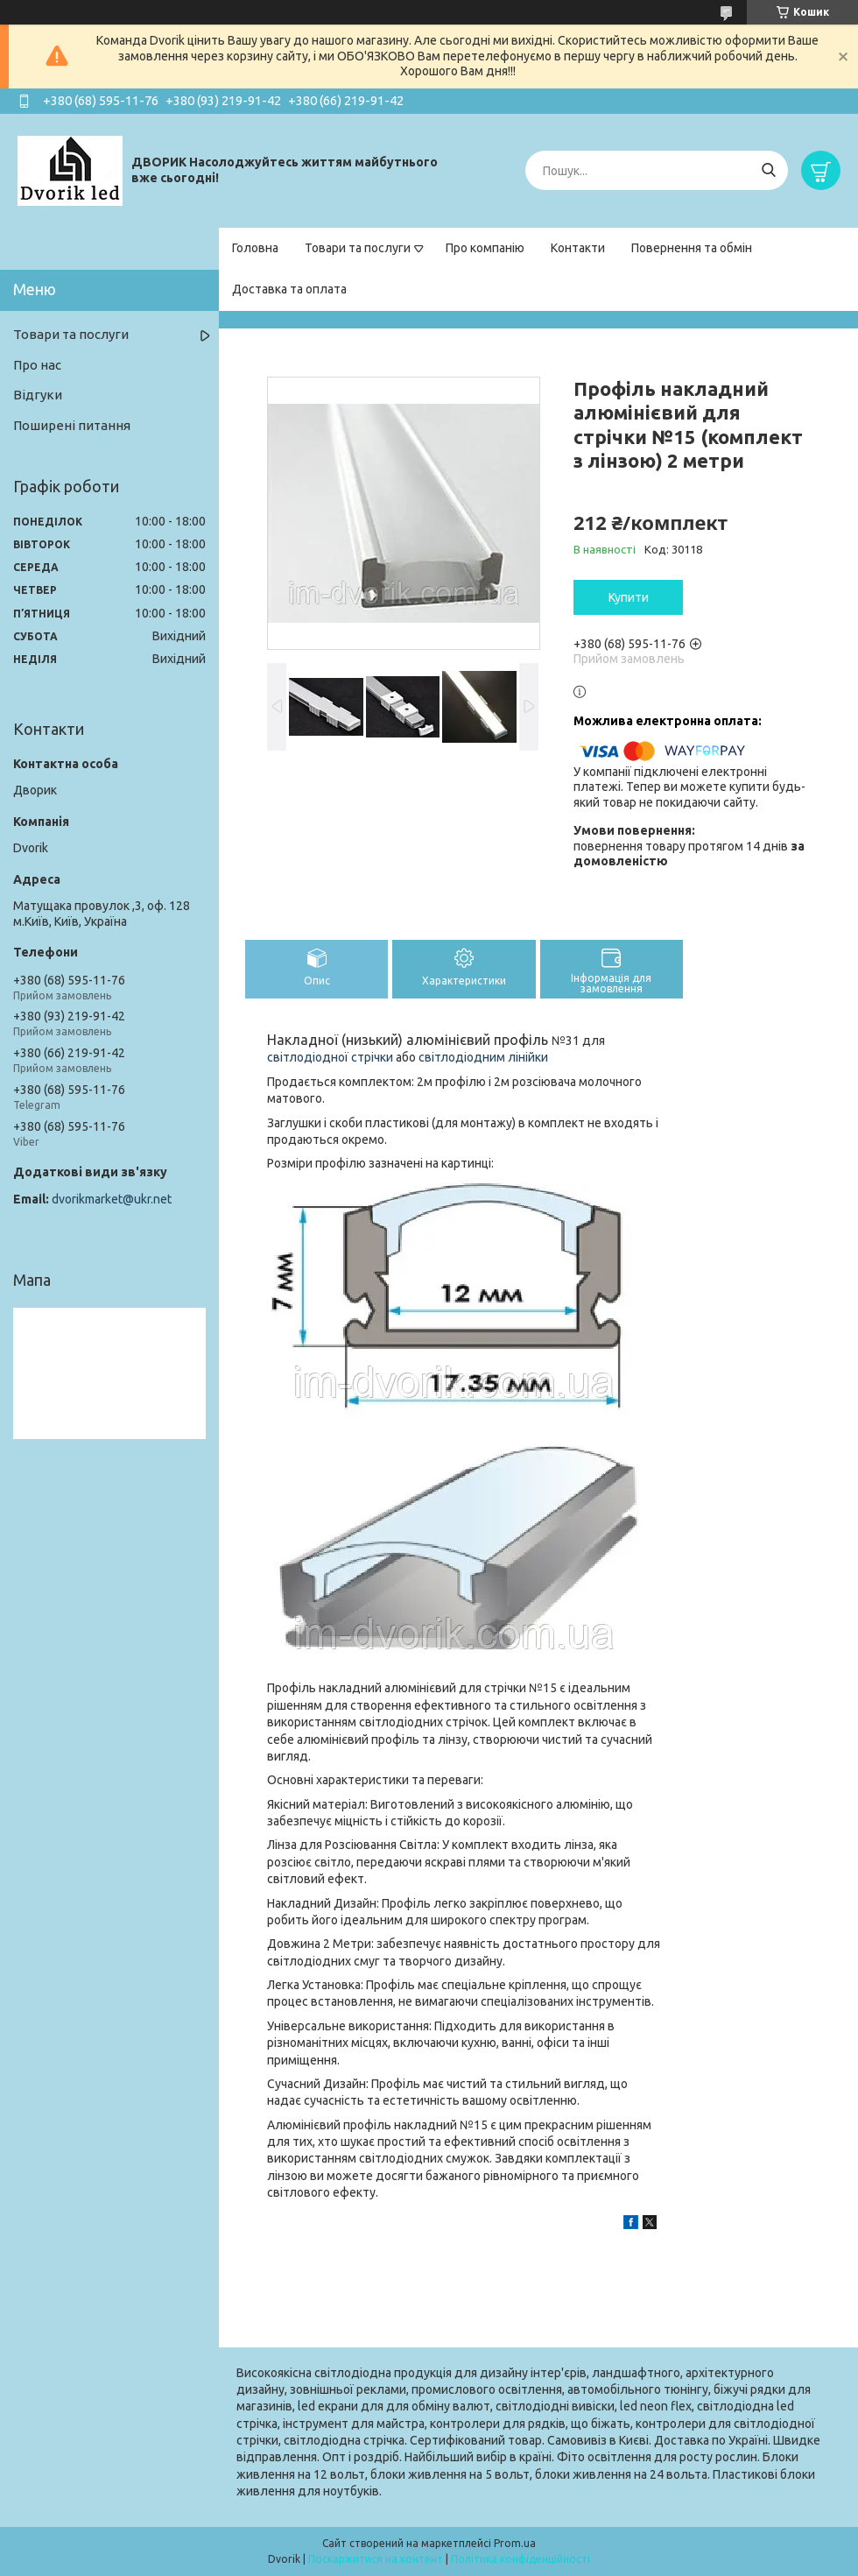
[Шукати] (768, 170)
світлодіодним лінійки (483, 1057)
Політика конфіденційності (520, 2559)
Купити (628, 597)
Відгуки (37, 394)
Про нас (37, 364)
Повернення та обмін (691, 248)
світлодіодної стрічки (330, 1057)
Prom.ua (515, 2543)
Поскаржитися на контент (375, 2559)
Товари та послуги (358, 248)
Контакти (578, 248)
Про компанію (485, 248)
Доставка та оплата (289, 289)
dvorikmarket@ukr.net (112, 1199)
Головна (255, 248)
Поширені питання (71, 425)
